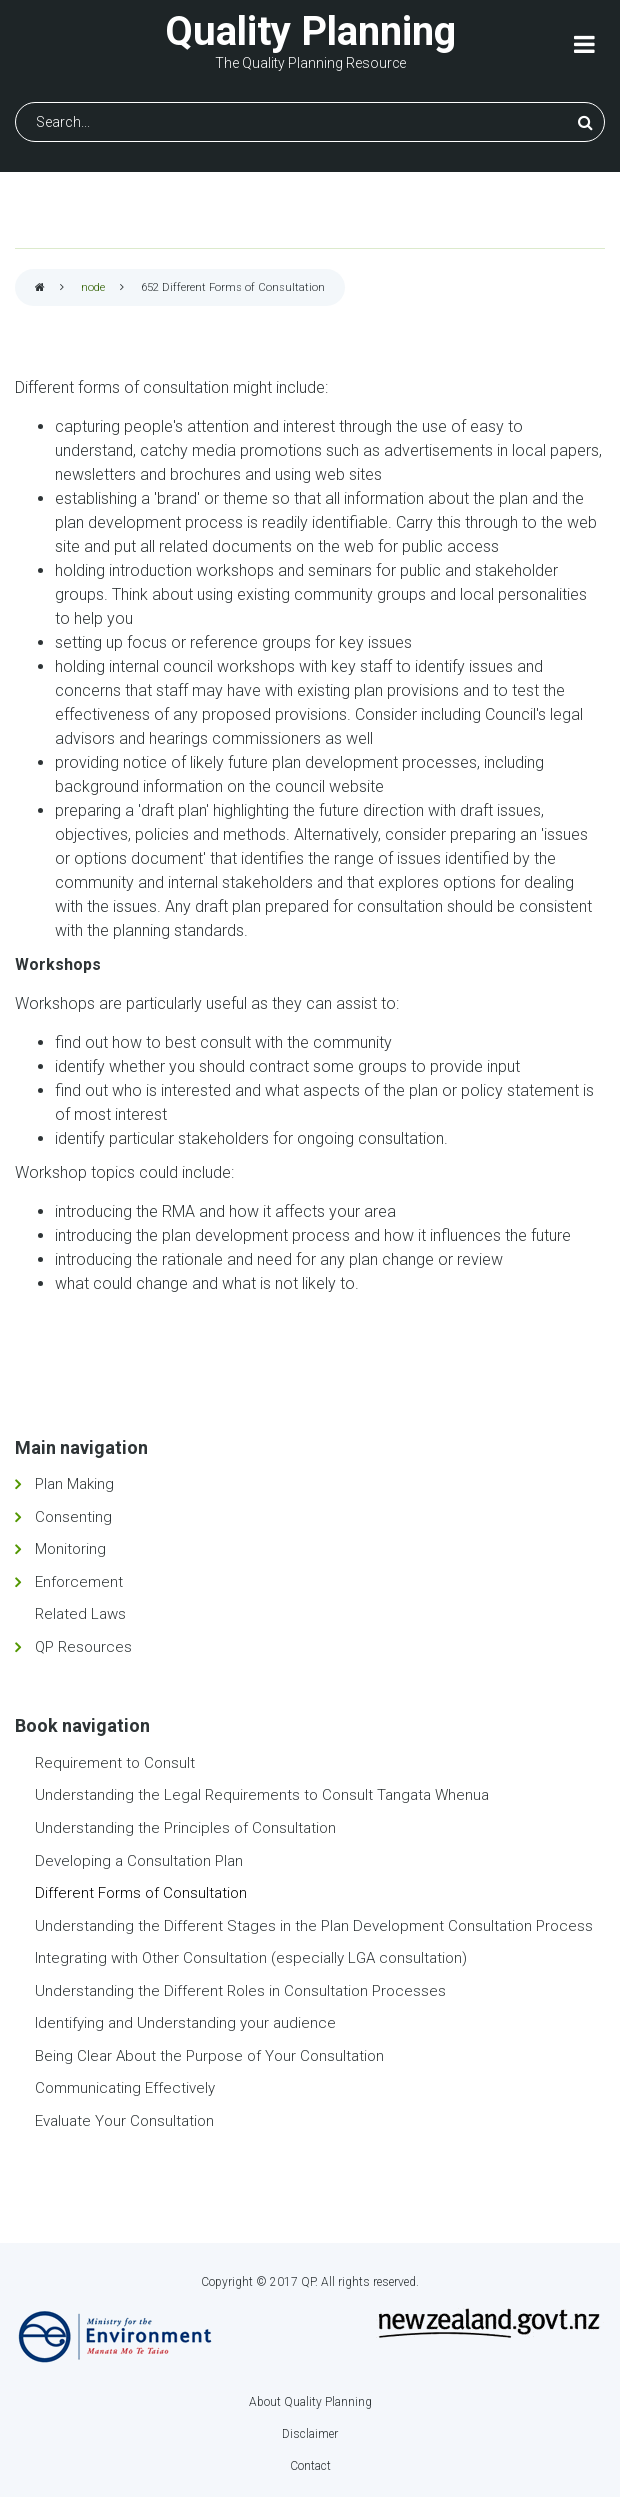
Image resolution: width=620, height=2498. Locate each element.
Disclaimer (310, 2434)
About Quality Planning (310, 2402)
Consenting (73, 1517)
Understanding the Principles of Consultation (185, 1828)
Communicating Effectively (125, 2088)
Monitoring (70, 1549)
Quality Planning (310, 31)
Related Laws (80, 1614)
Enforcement (79, 1582)
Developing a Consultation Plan (139, 1861)
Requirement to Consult (115, 1763)
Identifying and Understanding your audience (185, 2023)
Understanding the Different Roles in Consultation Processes (240, 1991)
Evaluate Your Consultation (124, 2121)
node (93, 287)
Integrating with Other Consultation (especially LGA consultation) (251, 1958)
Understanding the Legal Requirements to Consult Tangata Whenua (262, 1795)
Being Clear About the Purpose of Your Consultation (209, 2056)
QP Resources (83, 1647)
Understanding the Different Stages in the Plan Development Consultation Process (314, 1926)
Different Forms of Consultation (141, 1893)
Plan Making (74, 1484)
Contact (310, 2466)
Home (40, 288)
